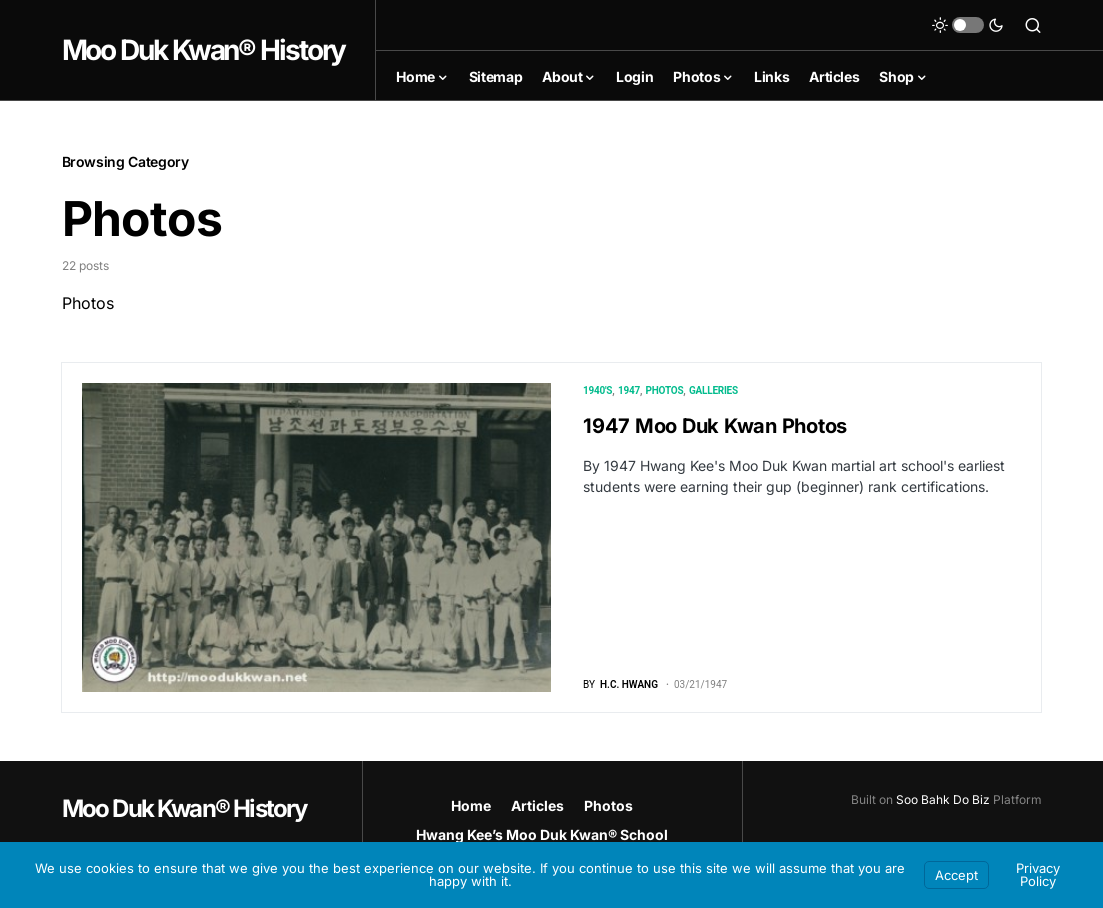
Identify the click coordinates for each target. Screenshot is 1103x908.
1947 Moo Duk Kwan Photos (715, 426)
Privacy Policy (1038, 874)
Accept (956, 875)
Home (471, 805)
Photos (665, 390)
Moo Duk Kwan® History (204, 50)
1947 (629, 390)
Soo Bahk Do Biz (943, 799)
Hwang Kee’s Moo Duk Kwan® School (542, 834)
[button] (968, 25)
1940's (597, 390)
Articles (537, 805)
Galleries (713, 390)
